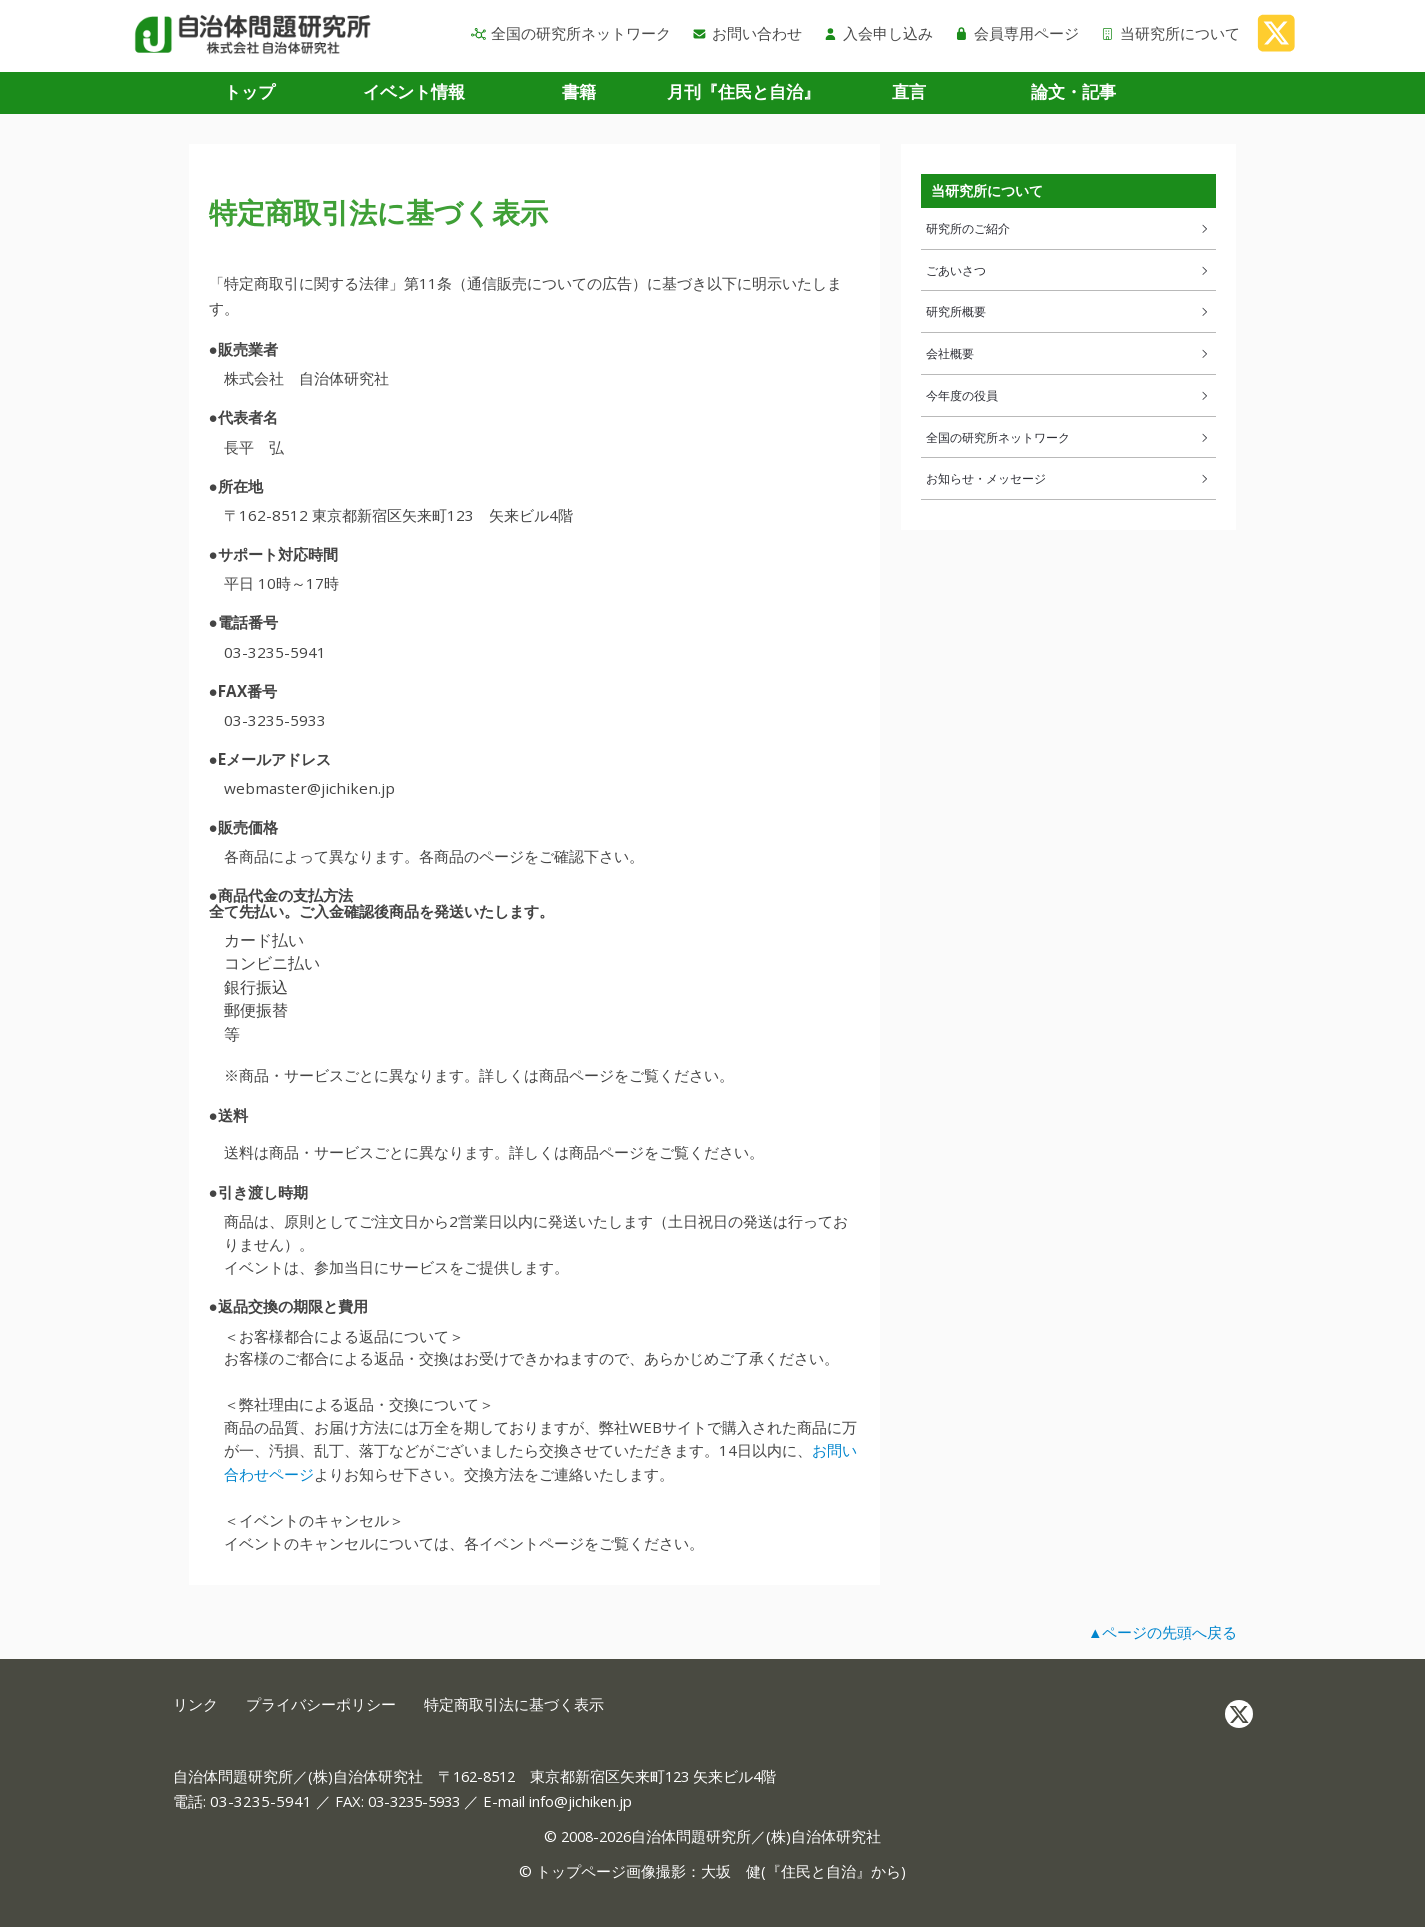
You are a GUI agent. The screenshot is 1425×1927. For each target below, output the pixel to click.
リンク (195, 1704)
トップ (249, 91)
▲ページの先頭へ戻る (1163, 1632)
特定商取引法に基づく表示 (514, 1704)
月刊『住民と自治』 (743, 91)
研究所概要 (1068, 311)
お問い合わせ (747, 33)
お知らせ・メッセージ (1068, 478)
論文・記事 (1073, 91)
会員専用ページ (1016, 33)
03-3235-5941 (261, 1801)
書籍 (579, 91)
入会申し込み (878, 33)
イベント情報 (414, 91)
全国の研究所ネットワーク (571, 33)
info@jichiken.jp (580, 1801)
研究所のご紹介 (1068, 228)
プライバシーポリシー (321, 1704)
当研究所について (1170, 33)
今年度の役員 (1068, 395)
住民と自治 (818, 1871)
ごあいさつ (1068, 270)
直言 (909, 91)
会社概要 (1068, 353)
